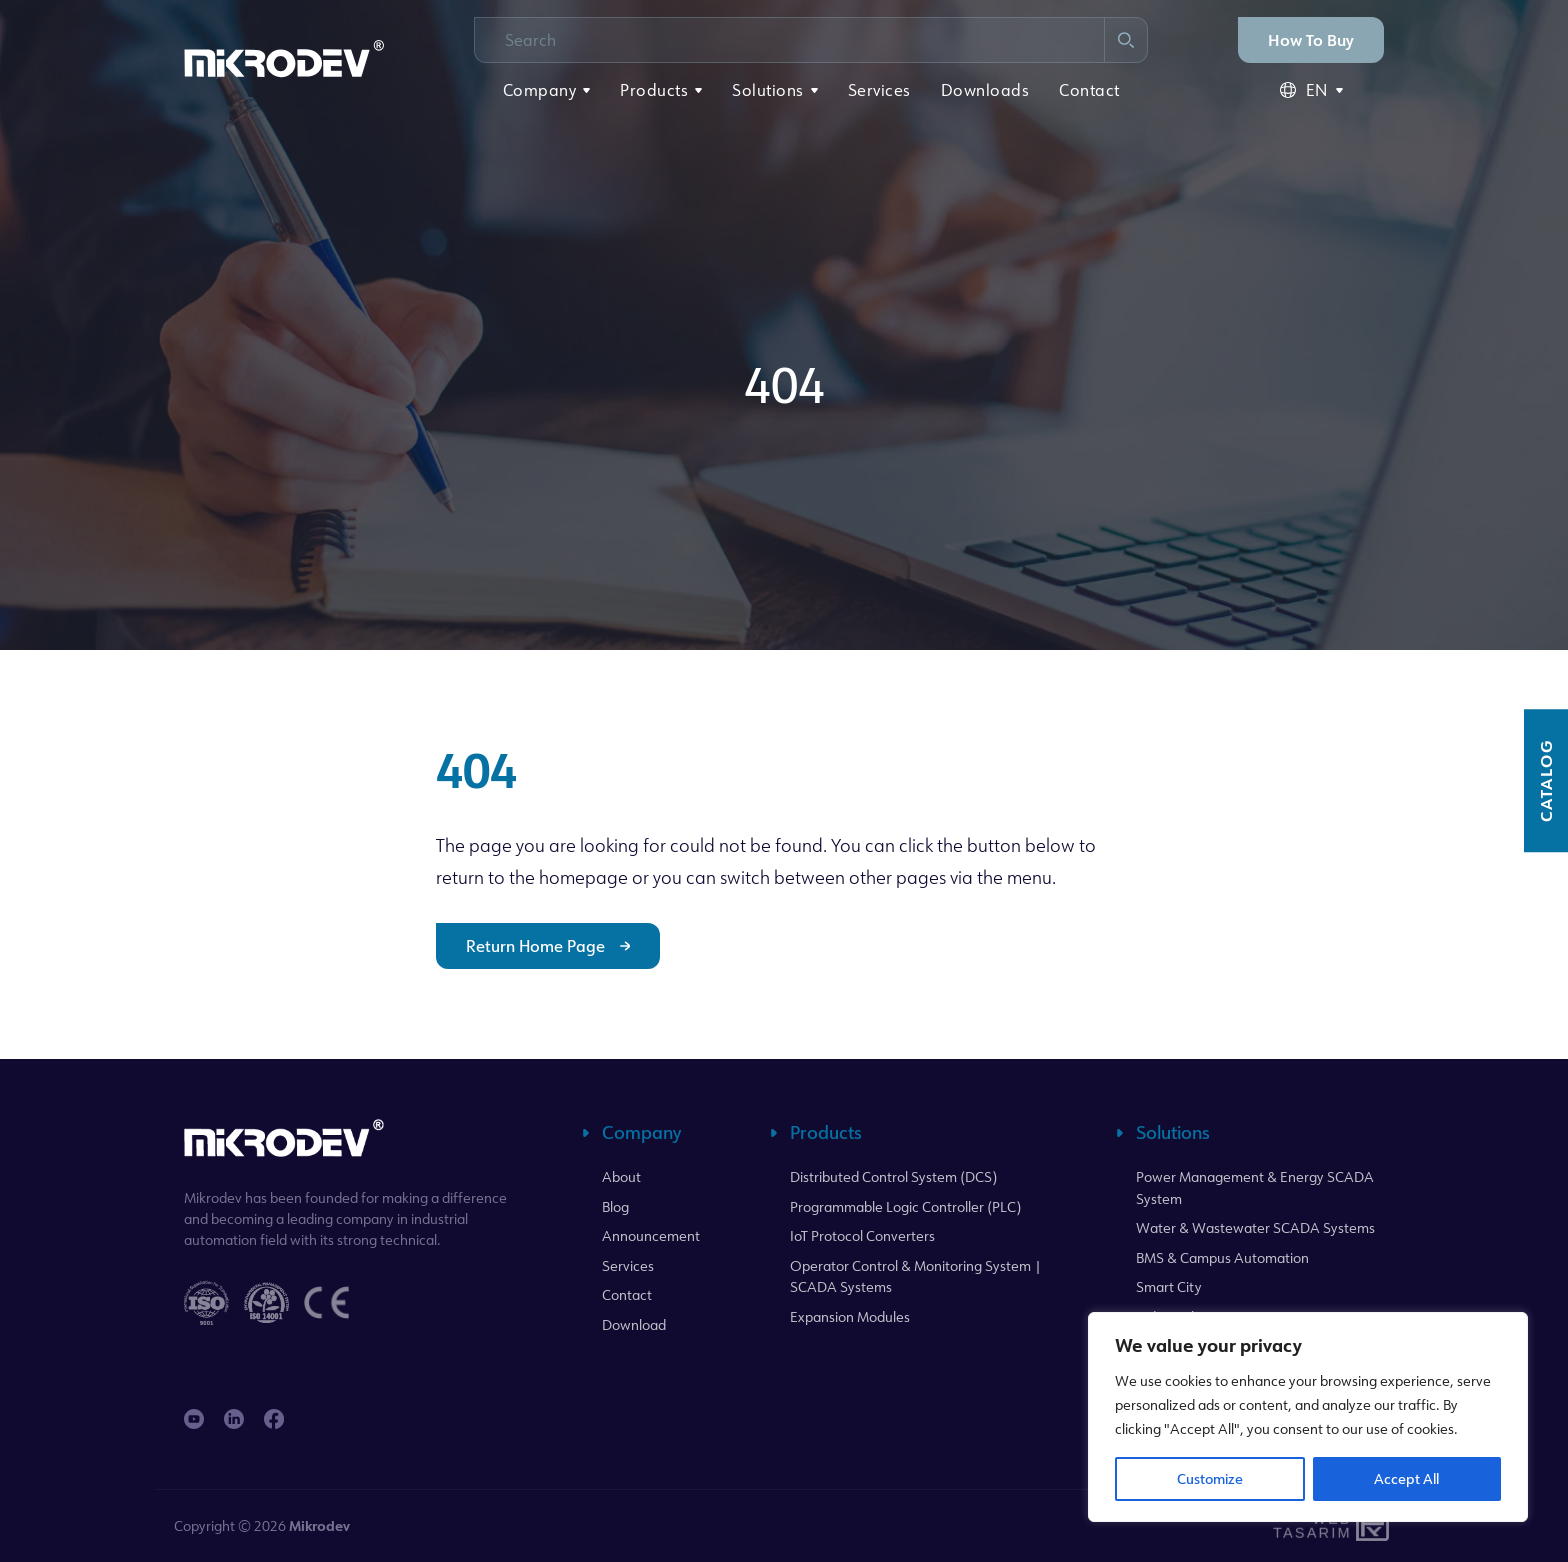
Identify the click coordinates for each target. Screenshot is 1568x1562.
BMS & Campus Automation (1222, 1257)
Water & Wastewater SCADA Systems (1255, 1227)
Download (634, 1324)
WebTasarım (1310, 1525)
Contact (1089, 90)
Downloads (985, 90)
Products (654, 90)
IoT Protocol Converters (862, 1235)
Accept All (1406, 1478)
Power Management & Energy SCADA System (1255, 1187)
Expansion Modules (850, 1316)
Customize (1210, 1478)
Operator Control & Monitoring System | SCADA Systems (916, 1276)
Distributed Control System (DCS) (893, 1176)
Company (540, 90)
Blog (615, 1206)
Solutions (768, 90)
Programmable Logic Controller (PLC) (905, 1206)
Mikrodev (319, 1525)
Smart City (1169, 1286)
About (621, 1176)
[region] (1308, 1417)
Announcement (651, 1235)
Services (879, 90)
